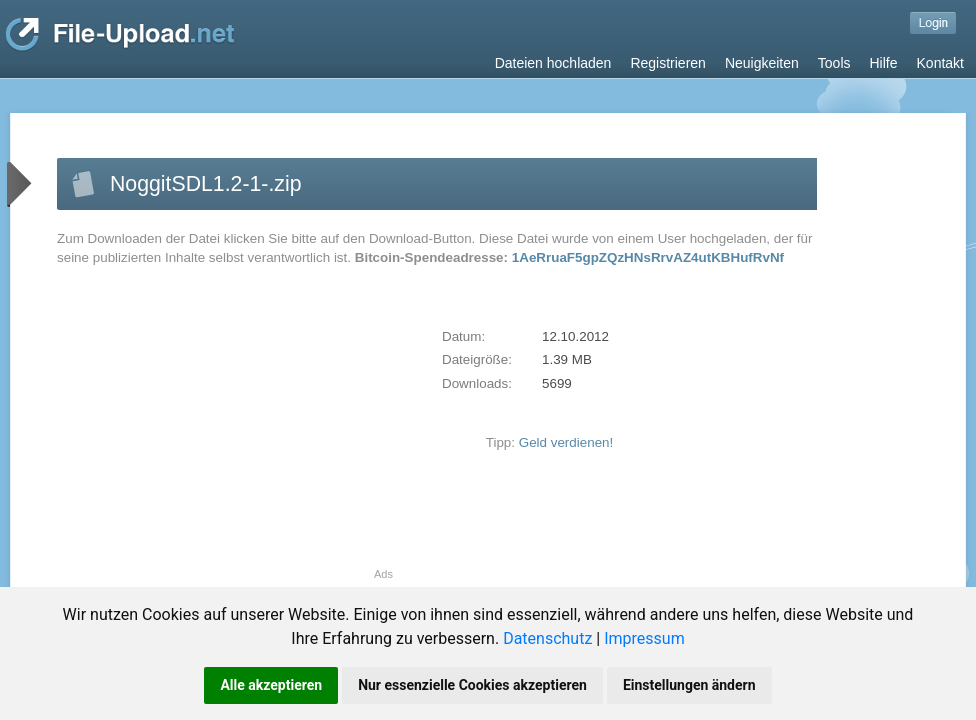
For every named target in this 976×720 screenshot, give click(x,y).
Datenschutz (547, 638)
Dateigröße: (477, 359)
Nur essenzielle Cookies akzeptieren (472, 685)
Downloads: (477, 383)
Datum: (463, 336)
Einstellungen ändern (689, 685)
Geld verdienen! (566, 442)
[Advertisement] (225, 428)
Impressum (644, 638)
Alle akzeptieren (271, 685)
